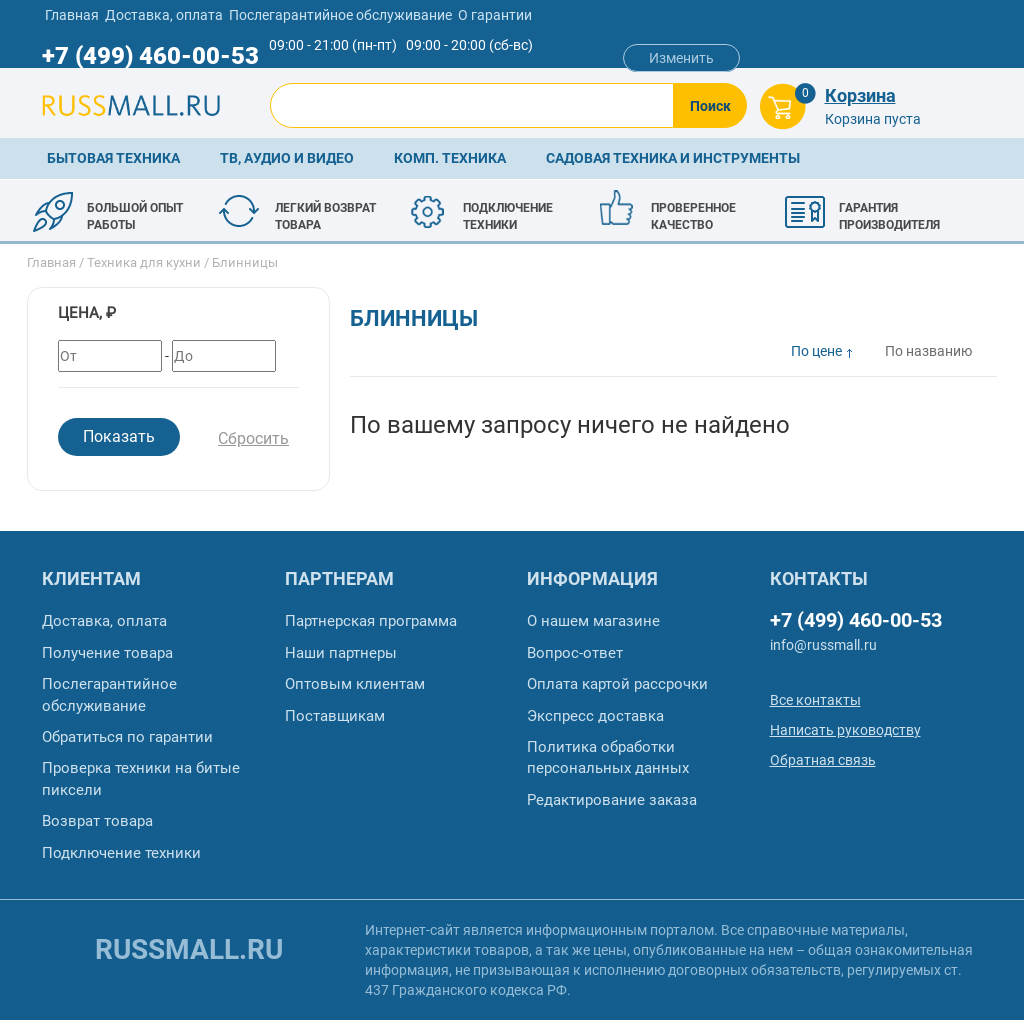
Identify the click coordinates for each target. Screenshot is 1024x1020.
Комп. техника (450, 158)
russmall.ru (189, 949)
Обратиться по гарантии (127, 737)
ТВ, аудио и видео (287, 158)
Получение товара (107, 653)
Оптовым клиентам (355, 684)
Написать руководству (845, 730)
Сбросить (253, 438)
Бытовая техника (113, 158)
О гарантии (495, 15)
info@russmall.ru (823, 645)
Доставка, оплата (164, 15)
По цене (816, 351)
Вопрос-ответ (575, 653)
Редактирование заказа (612, 800)
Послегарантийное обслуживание (340, 15)
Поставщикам (335, 716)
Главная (72, 15)
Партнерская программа (371, 621)
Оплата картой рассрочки (617, 684)
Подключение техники (121, 853)
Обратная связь (823, 760)
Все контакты (815, 700)
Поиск (710, 106)
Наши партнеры (341, 653)
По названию (928, 351)
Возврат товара (97, 821)
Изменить (681, 58)
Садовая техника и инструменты (673, 158)
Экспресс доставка (595, 716)
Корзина (860, 95)
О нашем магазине (593, 621)
